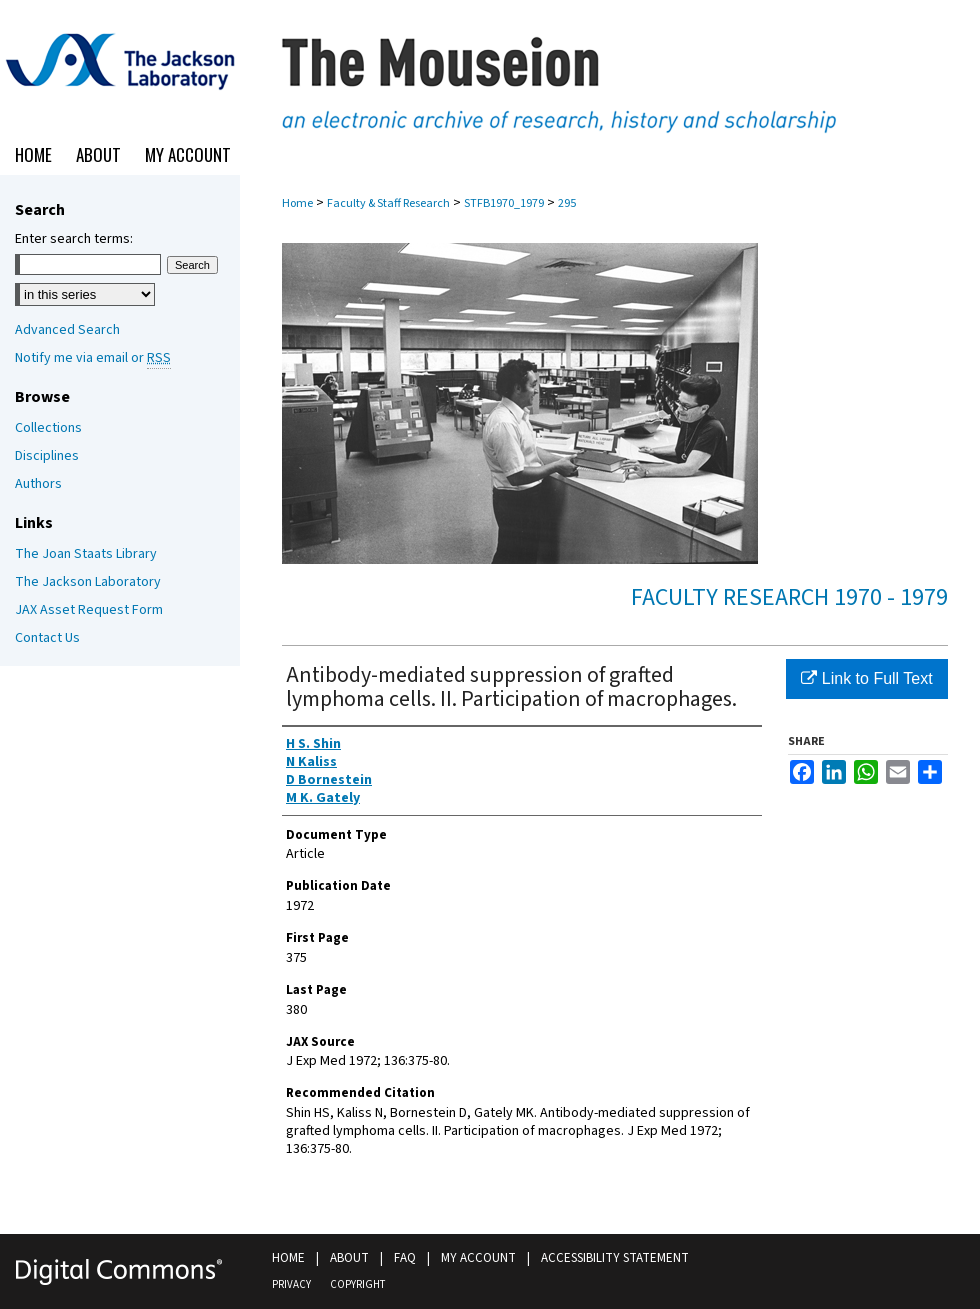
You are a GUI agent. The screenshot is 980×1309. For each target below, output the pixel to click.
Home (297, 203)
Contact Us (47, 638)
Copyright (357, 1284)
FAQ (405, 1258)
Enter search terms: (74, 239)
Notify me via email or (93, 358)
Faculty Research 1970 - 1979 (789, 597)
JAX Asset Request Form (89, 610)
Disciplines (47, 456)
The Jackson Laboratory (88, 582)
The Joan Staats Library (86, 554)
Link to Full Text (866, 678)
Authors (38, 484)
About (349, 1258)
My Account (478, 1258)
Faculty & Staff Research (388, 203)
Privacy (291, 1284)
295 (567, 203)
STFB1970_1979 (504, 203)
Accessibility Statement (615, 1258)
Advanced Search (67, 330)
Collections (48, 428)
